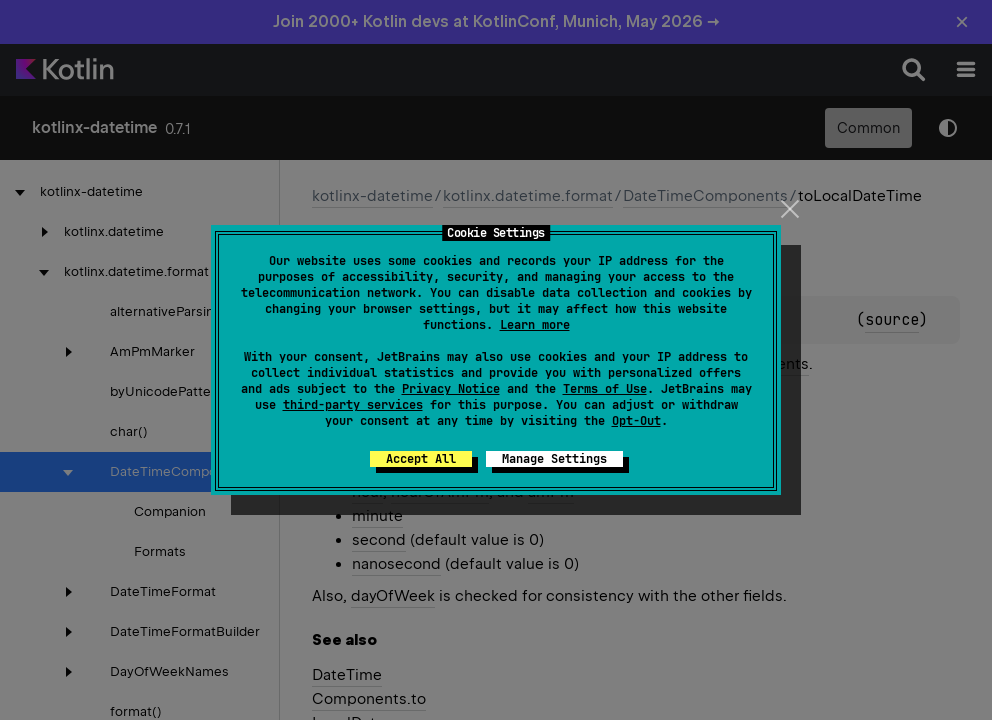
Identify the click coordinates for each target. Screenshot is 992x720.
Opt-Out (636, 421)
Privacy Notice (451, 389)
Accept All (421, 459)
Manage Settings (554, 459)
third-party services (353, 405)
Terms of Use (605, 389)
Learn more (535, 325)
